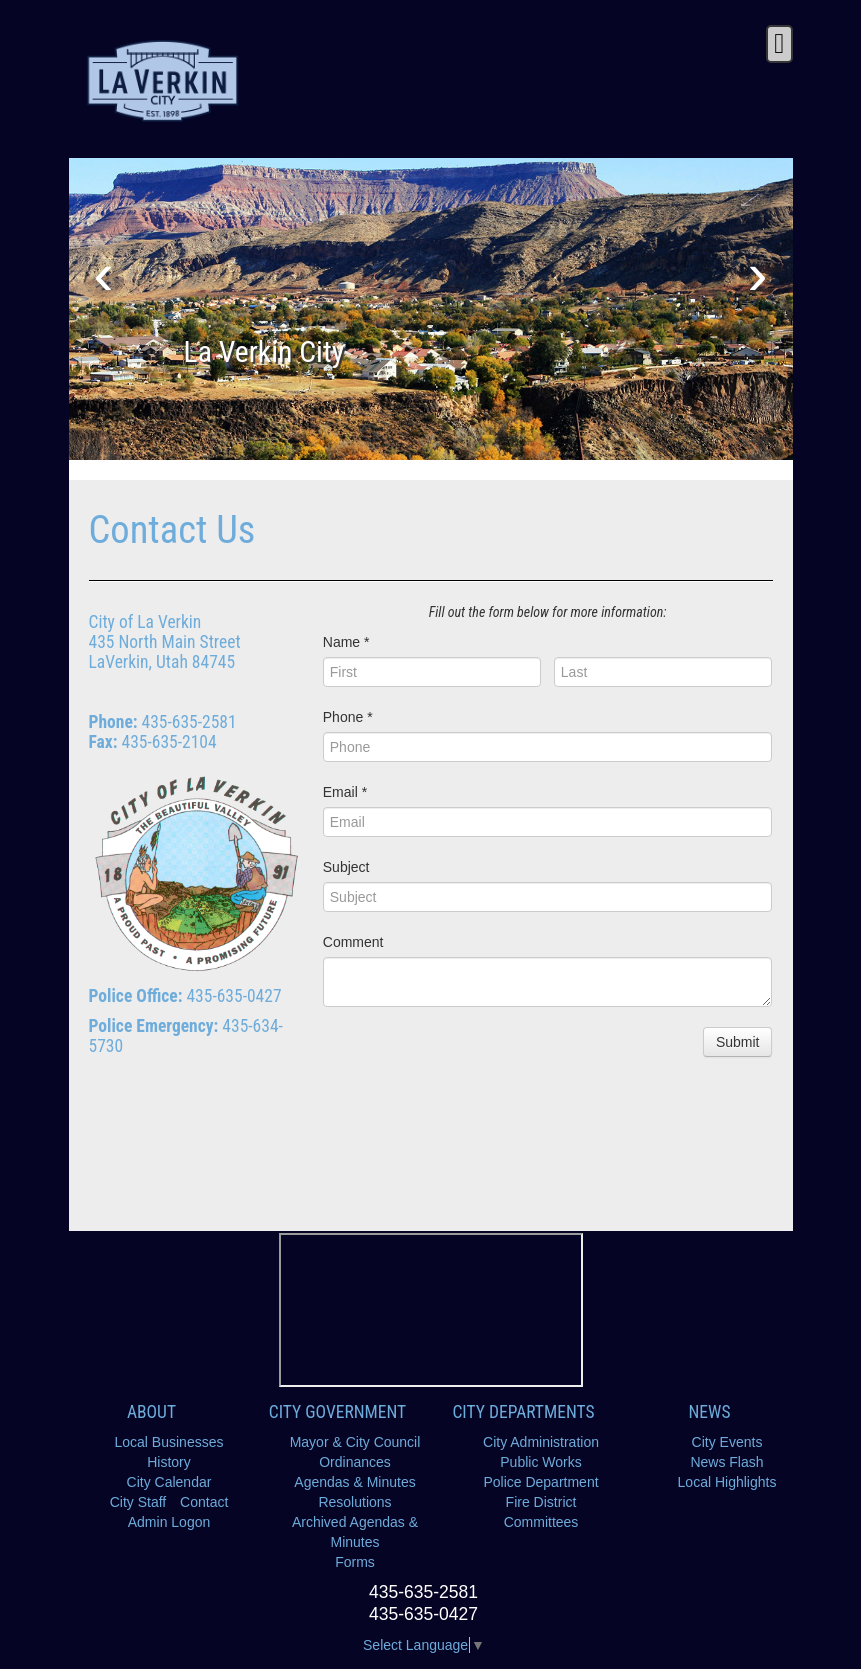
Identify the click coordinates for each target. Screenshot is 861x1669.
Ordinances (355, 1462)
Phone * (348, 717)
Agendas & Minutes (354, 1482)
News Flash (726, 1462)
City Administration (541, 1442)
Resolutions (354, 1502)
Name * (346, 642)
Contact (204, 1502)
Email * (345, 792)
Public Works (540, 1462)
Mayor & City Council (355, 1442)
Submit (738, 1042)
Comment (353, 942)
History (169, 1462)
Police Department (540, 1482)
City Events (727, 1442)
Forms (355, 1562)
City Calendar (169, 1482)
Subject (346, 867)
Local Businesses (169, 1442)
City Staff (138, 1502)
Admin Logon (169, 1522)
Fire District (541, 1502)
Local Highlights (727, 1482)
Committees (541, 1522)
